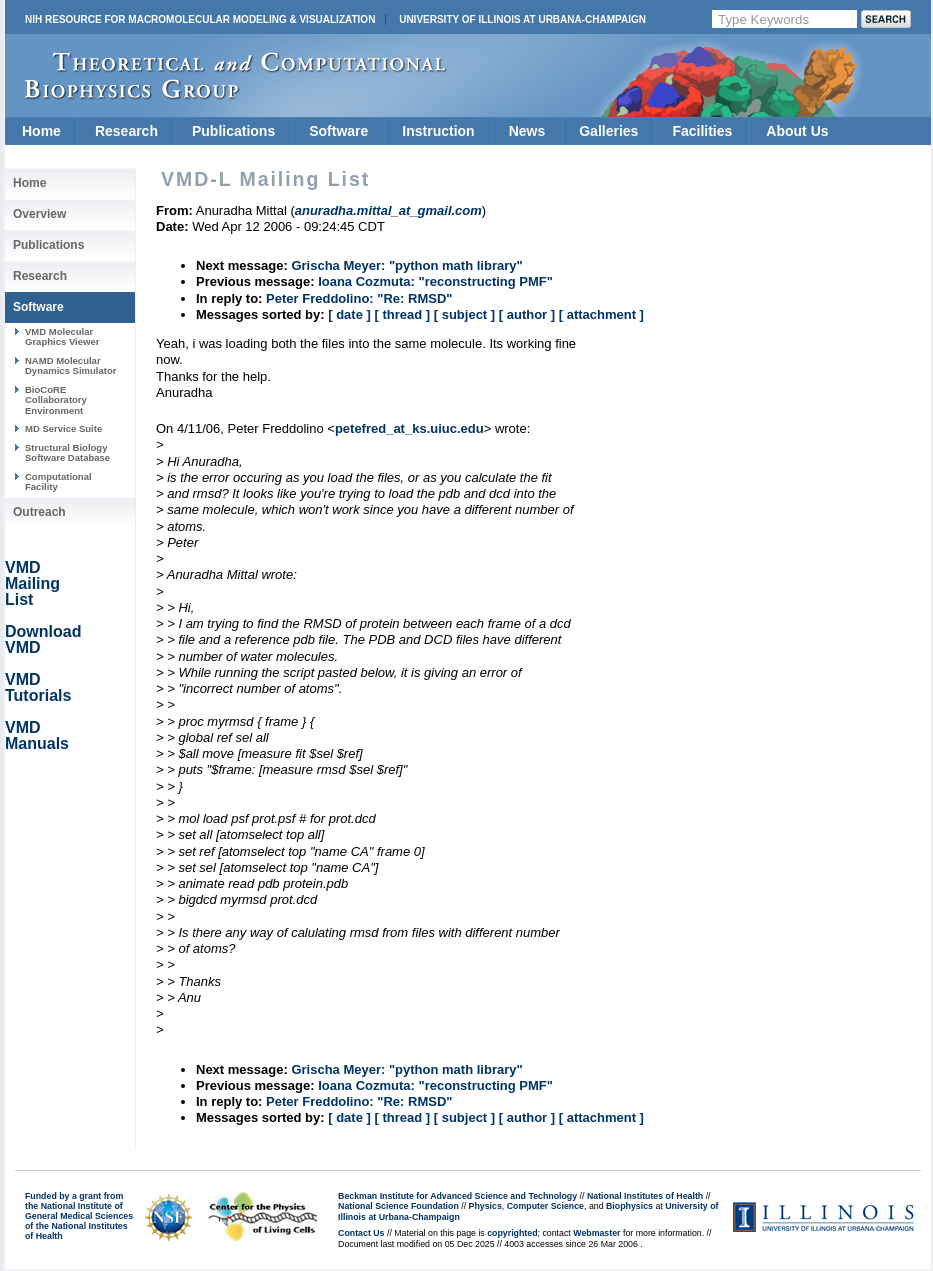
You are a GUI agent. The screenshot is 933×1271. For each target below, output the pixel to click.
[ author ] (527, 314)
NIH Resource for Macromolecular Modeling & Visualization (200, 19)
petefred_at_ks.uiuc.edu (409, 428)
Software (338, 131)
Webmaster (596, 1233)
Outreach (39, 512)
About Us (797, 131)
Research (126, 131)
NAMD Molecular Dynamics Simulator (71, 365)
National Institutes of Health (645, 1196)
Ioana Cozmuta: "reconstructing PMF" (435, 281)
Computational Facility (58, 481)
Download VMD (43, 639)
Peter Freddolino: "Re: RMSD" (359, 298)
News (527, 131)
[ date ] (349, 314)
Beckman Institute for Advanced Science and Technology (457, 1196)
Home (41, 131)
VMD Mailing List (32, 583)
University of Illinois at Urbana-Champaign (522, 19)
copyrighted (512, 1233)
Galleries (608, 131)
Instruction (438, 131)
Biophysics (629, 1206)
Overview (39, 214)
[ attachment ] (601, 314)
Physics (485, 1206)
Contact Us (361, 1233)
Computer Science (545, 1206)
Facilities (702, 131)
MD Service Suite (63, 428)
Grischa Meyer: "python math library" (406, 265)
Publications (233, 131)
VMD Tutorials (38, 687)
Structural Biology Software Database (67, 452)
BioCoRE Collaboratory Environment (56, 400)
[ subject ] (464, 314)
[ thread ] (402, 314)
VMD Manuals (37, 735)
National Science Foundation (398, 1206)
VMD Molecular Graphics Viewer (62, 336)
